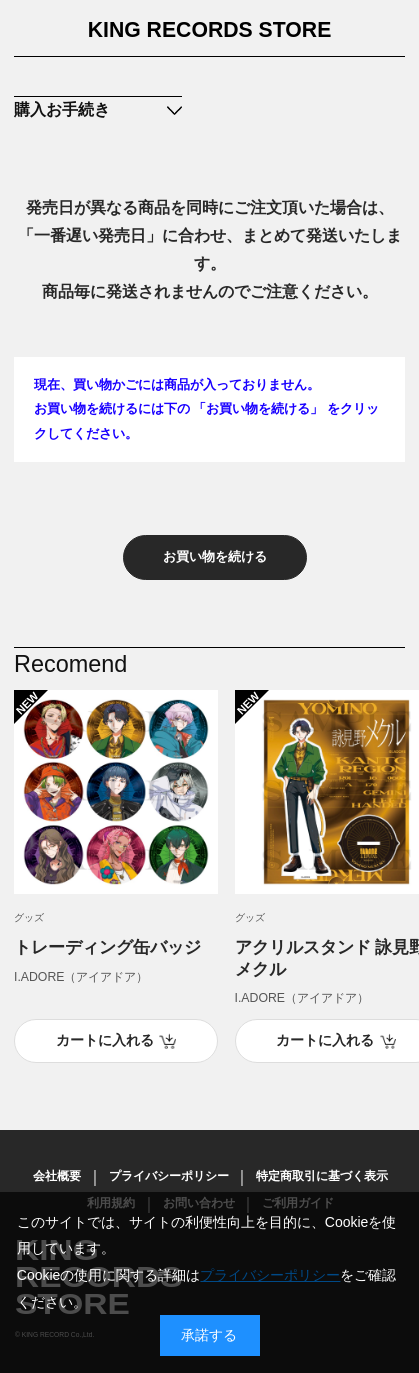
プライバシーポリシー (169, 1176)
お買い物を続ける (215, 556)
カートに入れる (105, 1040)
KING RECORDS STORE (210, 29)
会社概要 (57, 1176)
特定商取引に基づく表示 (322, 1176)
